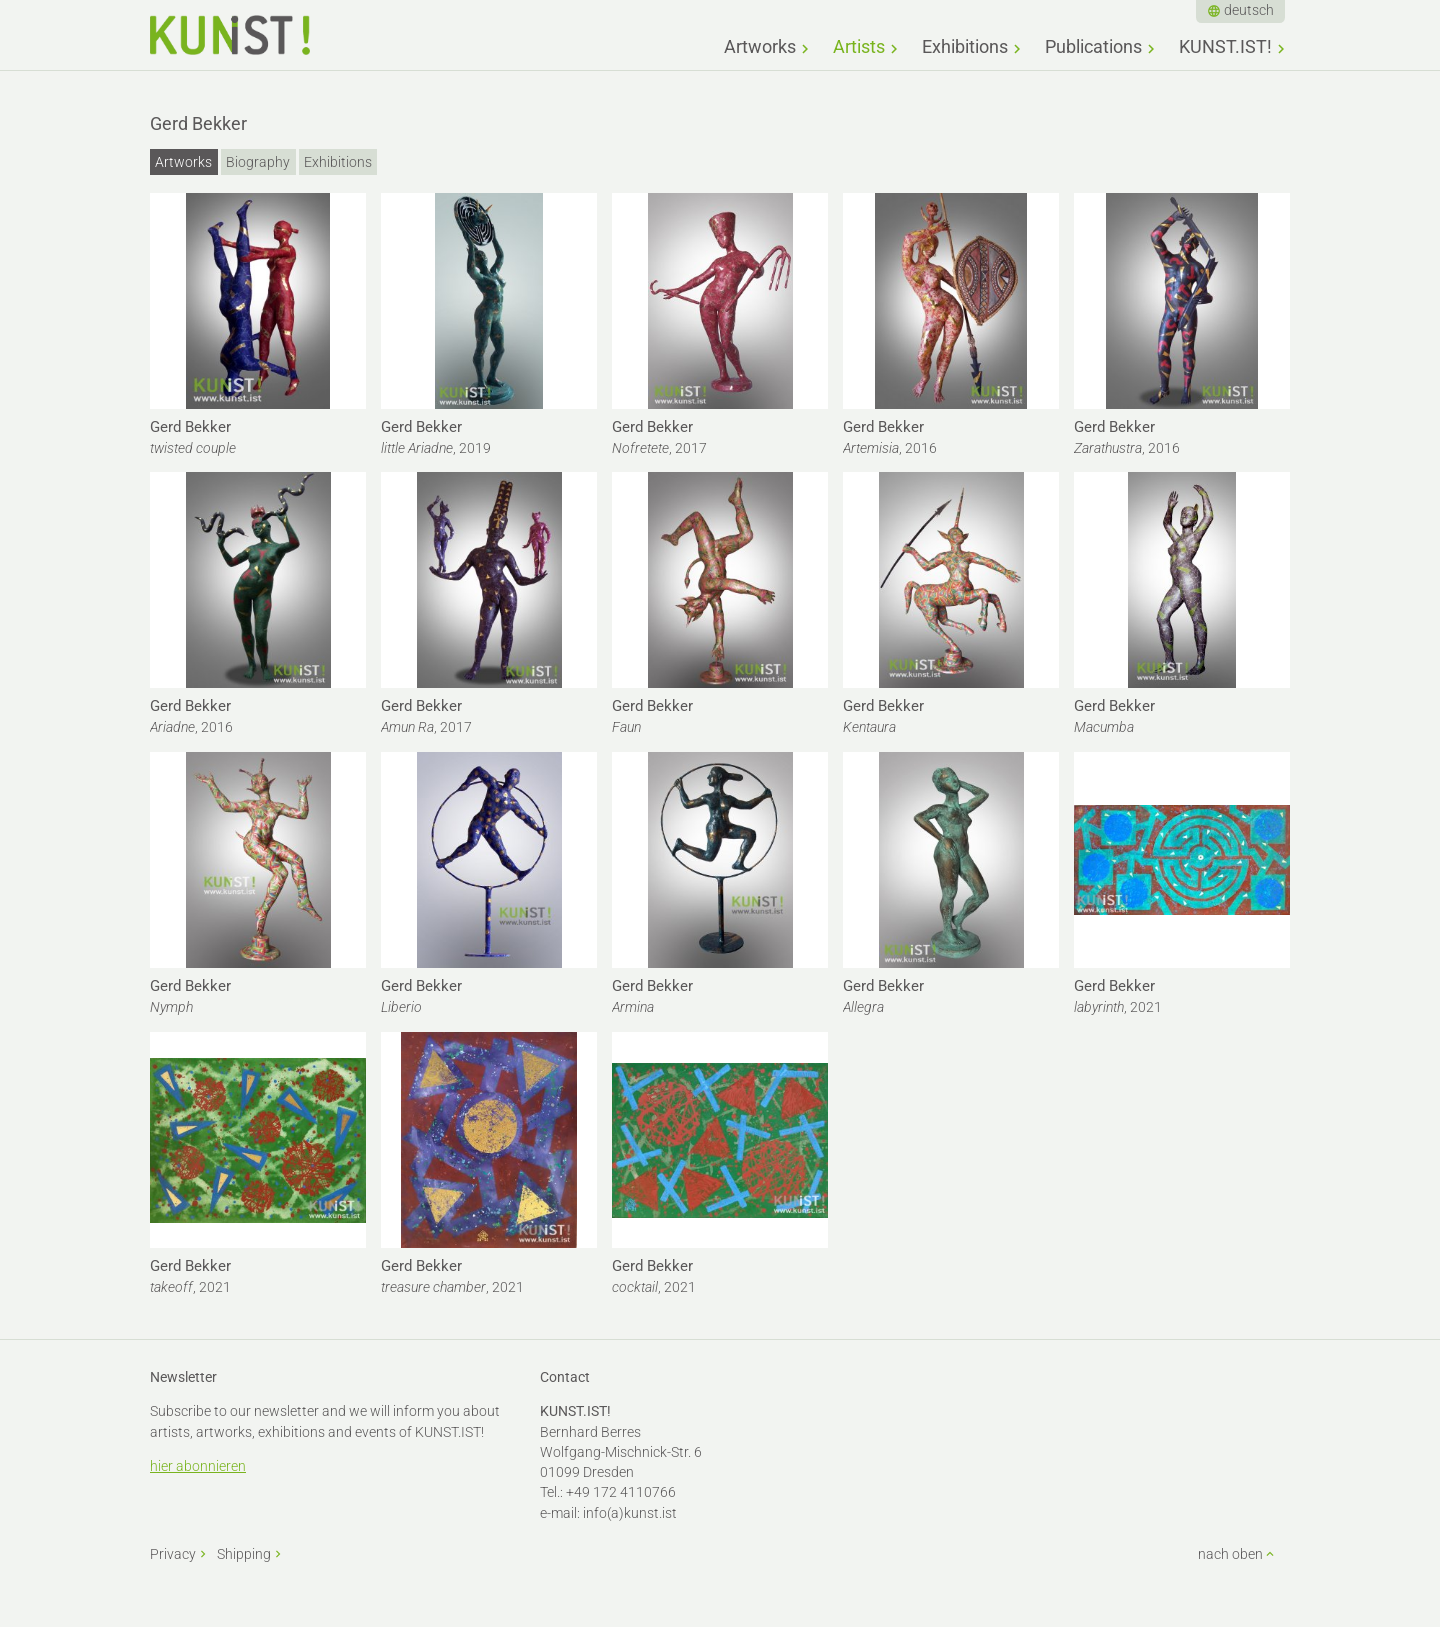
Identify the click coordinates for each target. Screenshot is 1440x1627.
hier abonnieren (198, 1466)
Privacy (173, 1554)
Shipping (244, 1554)
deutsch (1249, 10)
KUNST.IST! (1225, 46)
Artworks (760, 46)
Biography (258, 162)
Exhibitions (965, 46)
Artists (859, 46)
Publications (1093, 46)
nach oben (1230, 1554)
